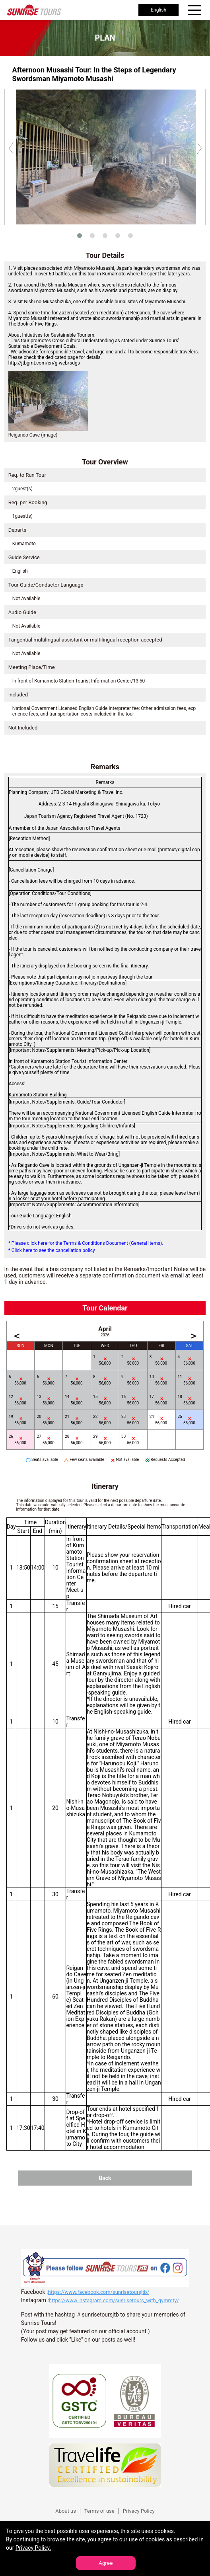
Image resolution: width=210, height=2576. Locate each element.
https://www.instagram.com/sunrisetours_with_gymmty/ (114, 2300)
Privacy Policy (139, 2511)
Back (105, 2178)
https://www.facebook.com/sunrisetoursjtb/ (98, 2292)
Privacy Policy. (33, 2548)
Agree (106, 2563)
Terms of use (99, 2511)
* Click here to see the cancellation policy (51, 1250)
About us (65, 2511)
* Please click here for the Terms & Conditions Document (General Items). (85, 1243)
